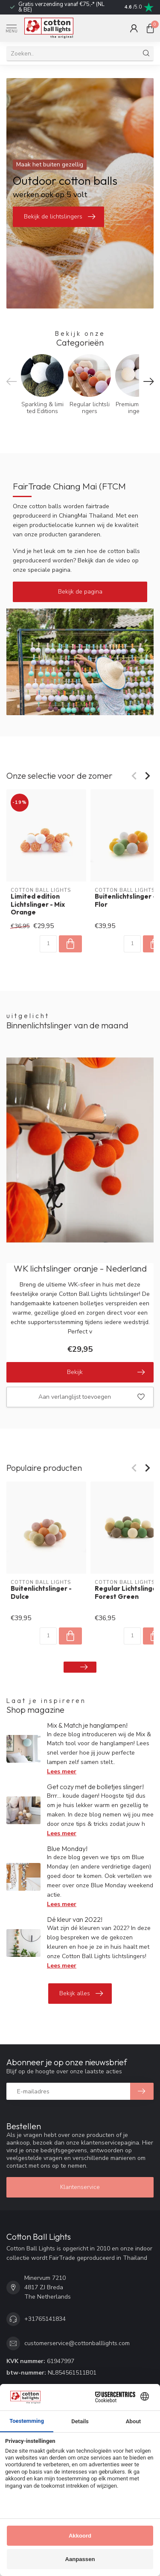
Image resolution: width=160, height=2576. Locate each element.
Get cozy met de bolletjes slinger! (95, 1786)
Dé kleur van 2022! (74, 1919)
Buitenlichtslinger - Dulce (41, 1592)
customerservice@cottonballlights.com (77, 2343)
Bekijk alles (81, 1993)
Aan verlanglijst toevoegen (91, 1397)
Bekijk (106, 1372)
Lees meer (61, 1771)
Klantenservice (80, 2187)
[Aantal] (48, 943)
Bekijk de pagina (80, 592)
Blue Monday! (67, 1848)
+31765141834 (45, 2319)
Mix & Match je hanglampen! (87, 1725)
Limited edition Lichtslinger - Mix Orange (38, 905)
